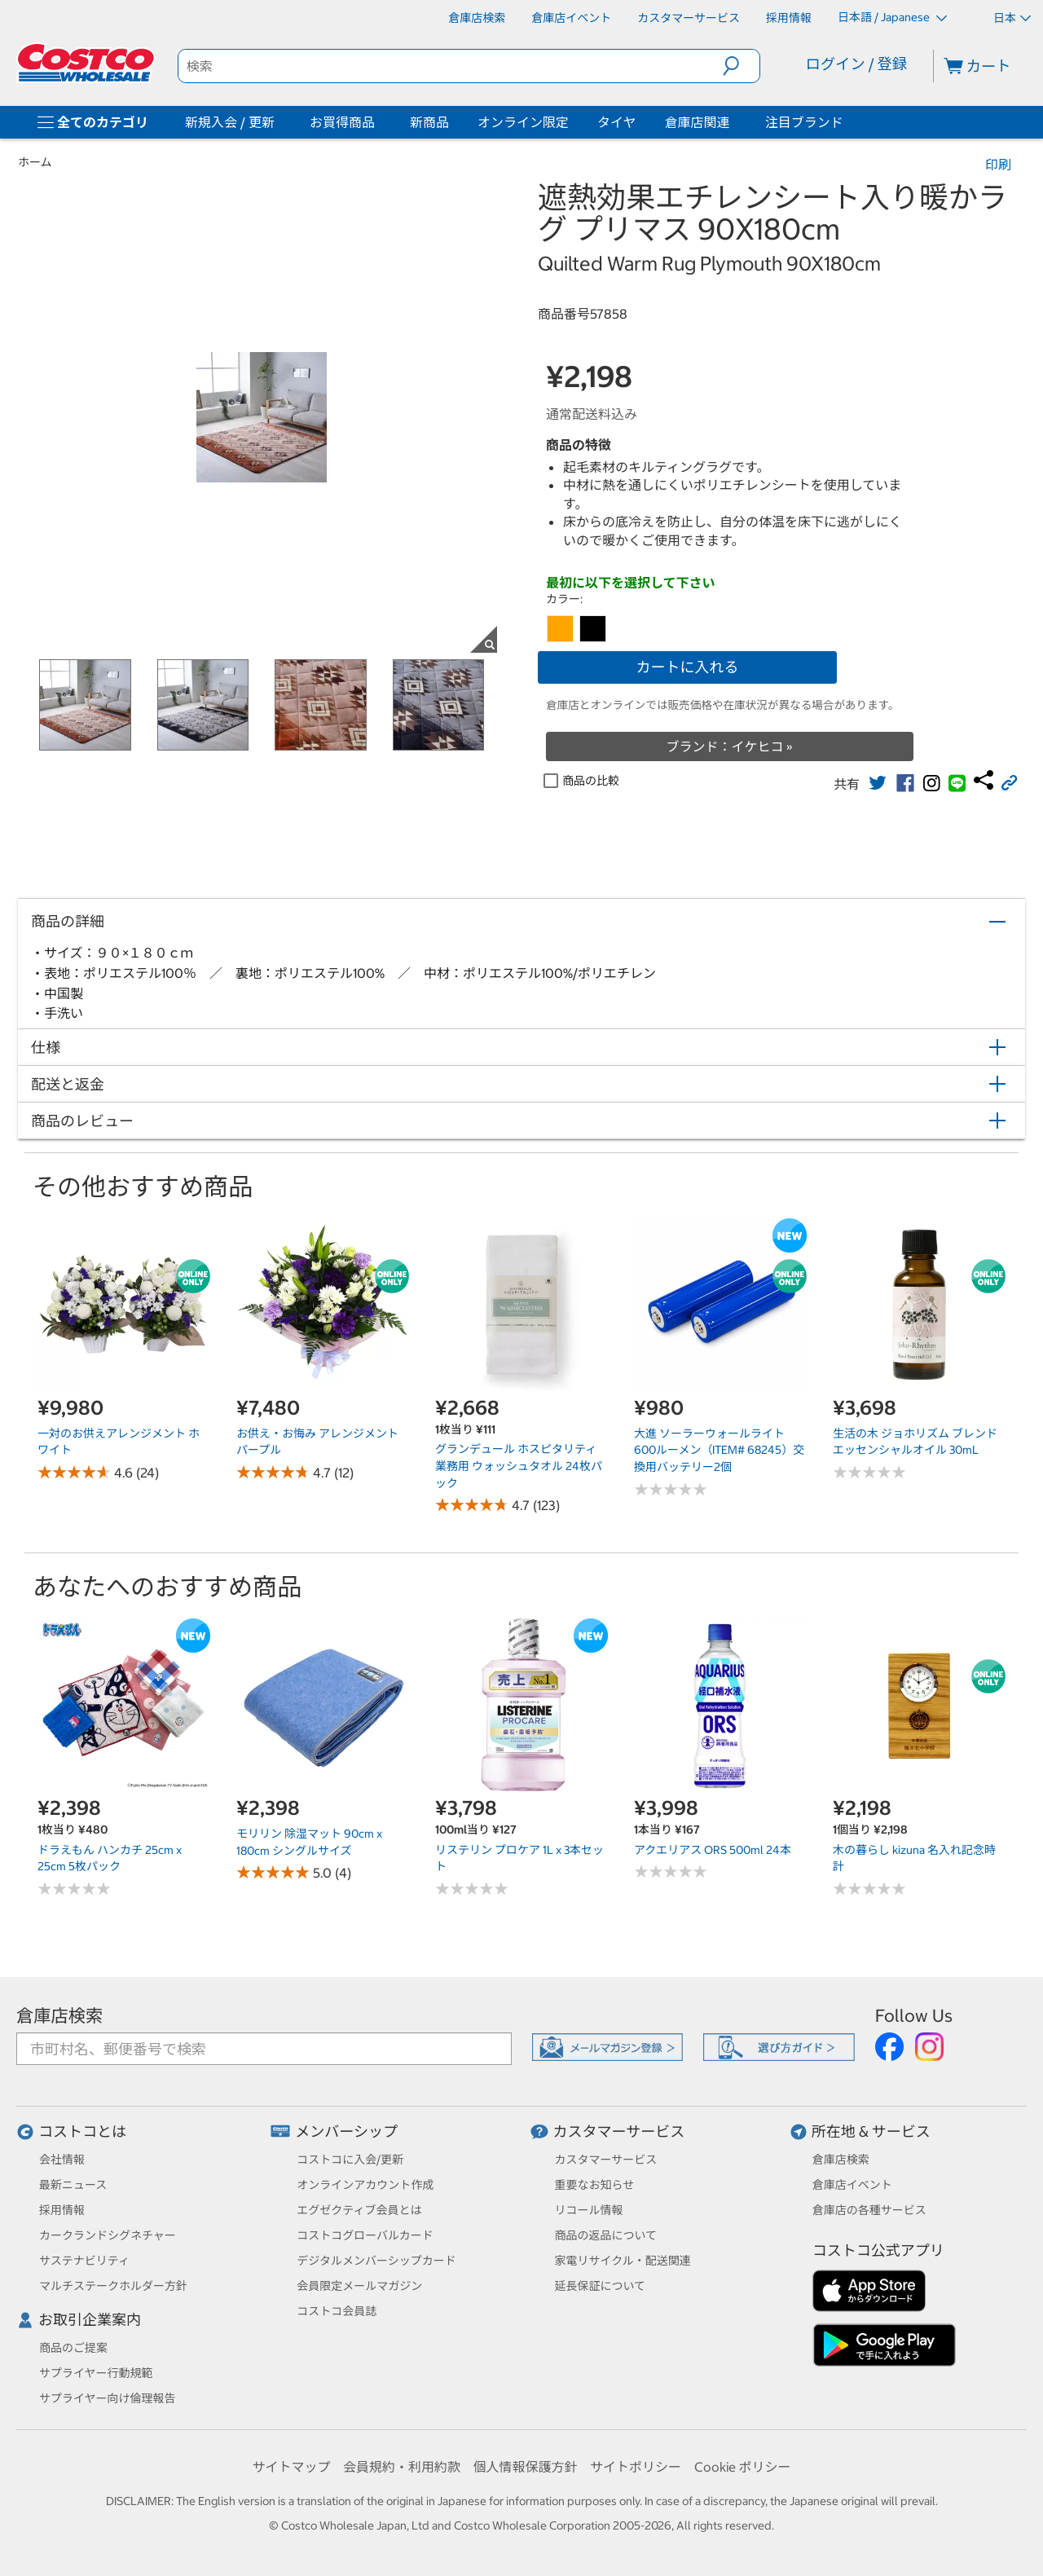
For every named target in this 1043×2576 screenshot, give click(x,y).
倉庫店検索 (59, 2016)
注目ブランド (804, 122)
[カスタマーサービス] (688, 18)
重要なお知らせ (595, 2184)
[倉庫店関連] (733, 122)
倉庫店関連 (697, 122)
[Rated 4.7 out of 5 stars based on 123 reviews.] (471, 1505)
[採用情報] (789, 18)
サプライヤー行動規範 (96, 2373)
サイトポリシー (635, 2467)
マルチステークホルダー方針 (113, 2286)
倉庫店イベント (852, 2184)
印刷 (998, 164)
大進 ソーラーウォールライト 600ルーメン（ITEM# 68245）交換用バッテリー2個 (719, 1450)
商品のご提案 (73, 2347)
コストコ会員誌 (336, 2311)
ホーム (35, 162)
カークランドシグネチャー (107, 2235)
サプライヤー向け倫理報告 (107, 2398)
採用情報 (62, 2210)
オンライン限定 (523, 122)
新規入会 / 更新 (230, 122)
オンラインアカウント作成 (365, 2184)
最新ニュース (73, 2184)
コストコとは (82, 2131)
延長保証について (600, 2286)
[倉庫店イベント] (571, 18)
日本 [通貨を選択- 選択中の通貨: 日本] (1012, 18)
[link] (877, 783)
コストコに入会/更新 (350, 2159)
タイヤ (616, 122)
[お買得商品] (378, 122)
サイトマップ (291, 2467)
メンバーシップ (346, 2131)
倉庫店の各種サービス (869, 2210)
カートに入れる (687, 667)
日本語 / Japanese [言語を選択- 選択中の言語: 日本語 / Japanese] (892, 17)
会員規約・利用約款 (401, 2467)
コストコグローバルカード (365, 2235)
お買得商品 (342, 122)
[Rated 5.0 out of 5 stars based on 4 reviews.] (273, 1872)
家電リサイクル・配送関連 (623, 2260)
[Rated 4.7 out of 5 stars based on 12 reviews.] (273, 1472)
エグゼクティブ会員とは (359, 2210)
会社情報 (62, 2159)
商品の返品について (606, 2235)
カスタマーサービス (619, 2131)
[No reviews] (670, 1489)
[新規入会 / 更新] (278, 122)
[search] (450, 66)
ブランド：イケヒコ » (729, 746)
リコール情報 (589, 2210)
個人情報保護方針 (525, 2467)
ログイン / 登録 (856, 64)
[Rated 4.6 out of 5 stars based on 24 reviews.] (74, 1472)
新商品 (429, 122)
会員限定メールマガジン (359, 2286)
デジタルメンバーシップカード (376, 2260)
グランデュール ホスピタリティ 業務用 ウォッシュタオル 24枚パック (518, 1466)
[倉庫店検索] (476, 18)
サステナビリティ (84, 2260)
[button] (741, 66)
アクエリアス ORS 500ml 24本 (712, 1850)
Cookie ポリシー (742, 2467)
